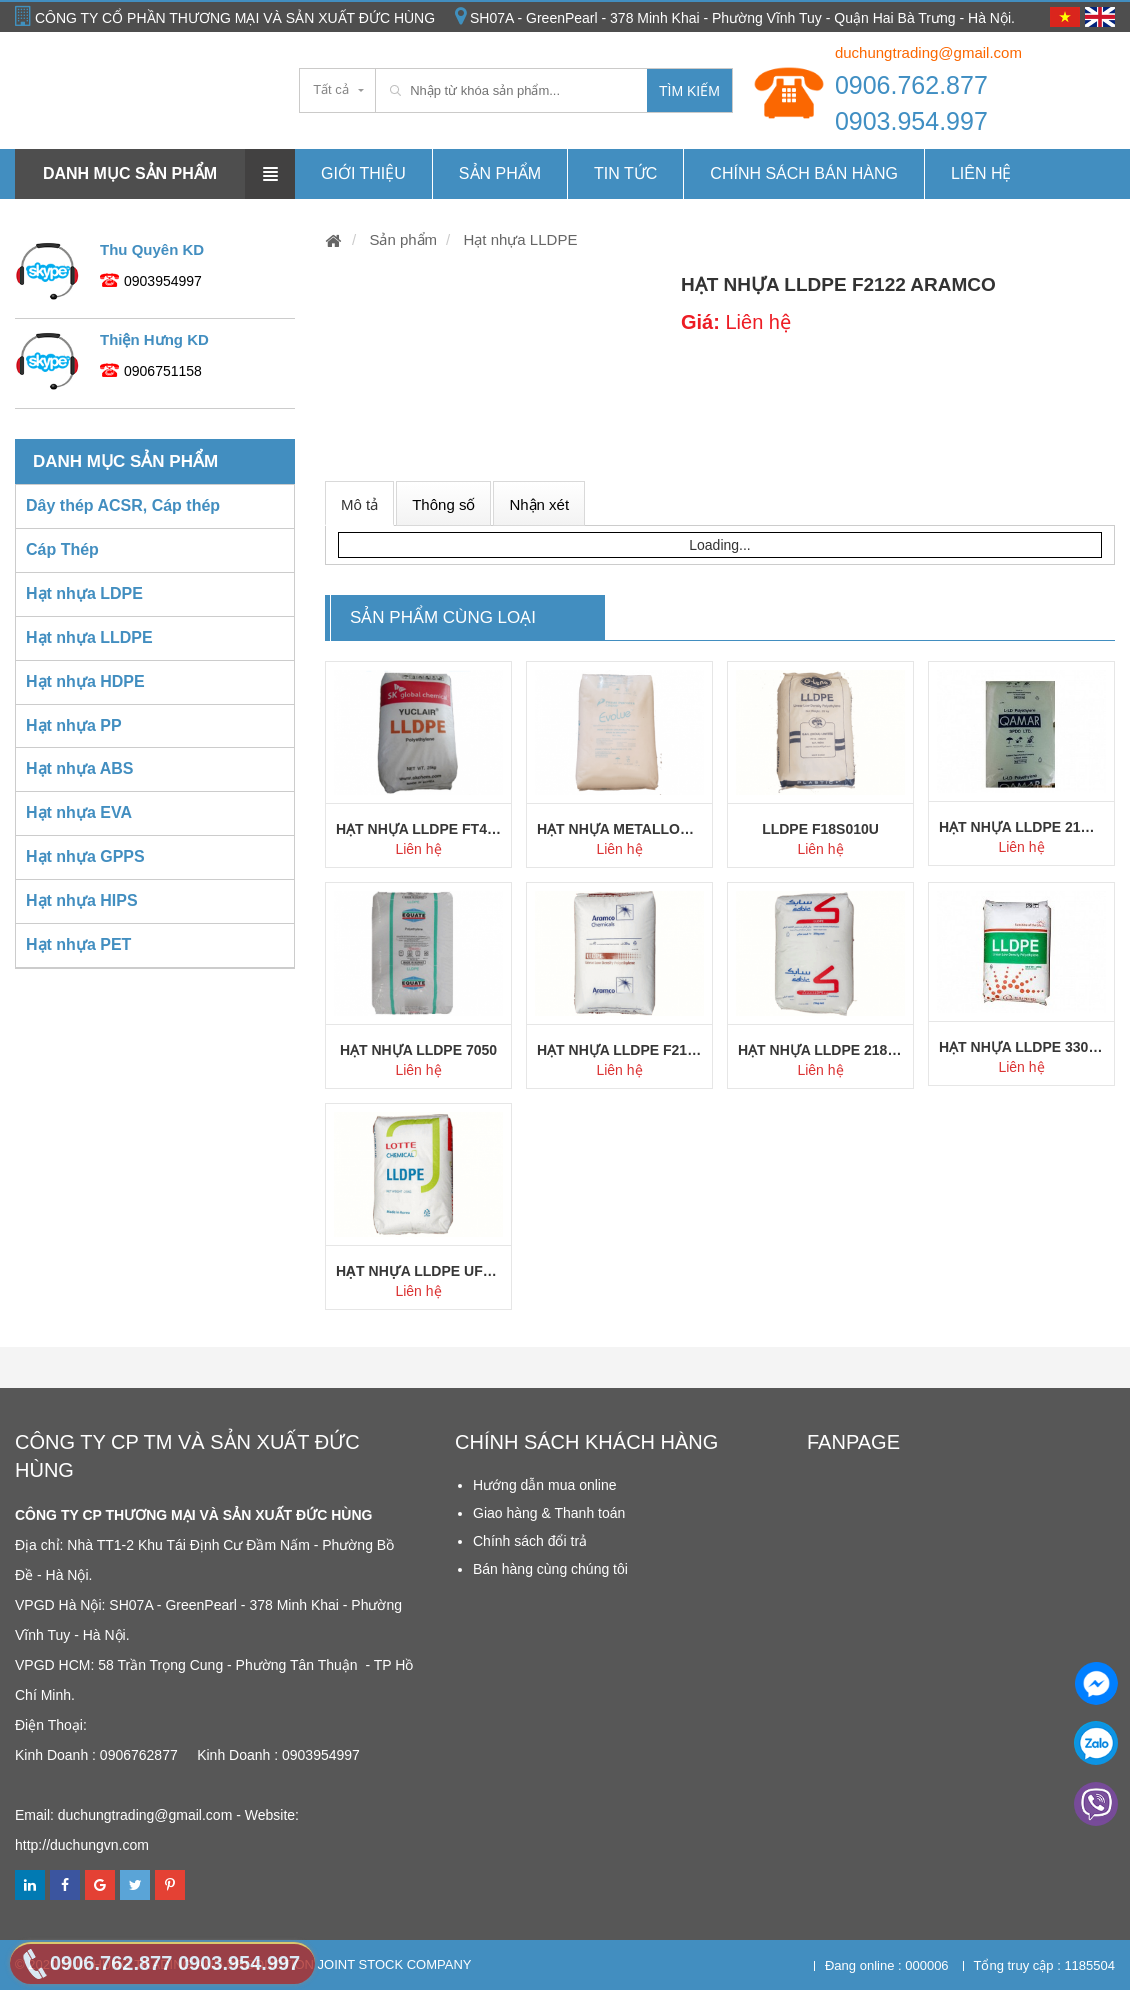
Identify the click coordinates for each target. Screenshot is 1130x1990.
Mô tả (359, 504)
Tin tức (625, 173)
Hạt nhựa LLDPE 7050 (418, 1050)
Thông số (443, 504)
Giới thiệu (363, 173)
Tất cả (331, 89)
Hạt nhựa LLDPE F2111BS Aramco (619, 1050)
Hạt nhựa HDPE (85, 681)
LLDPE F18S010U (820, 829)
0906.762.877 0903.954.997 (911, 103)
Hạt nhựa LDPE (84, 593)
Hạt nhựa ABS (79, 768)
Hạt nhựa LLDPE (518, 239)
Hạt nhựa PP (74, 725)
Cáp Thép (62, 549)
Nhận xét (539, 504)
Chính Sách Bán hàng (804, 173)
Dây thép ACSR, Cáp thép (123, 505)
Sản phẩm (500, 173)
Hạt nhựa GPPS (85, 856)
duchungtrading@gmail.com (928, 52)
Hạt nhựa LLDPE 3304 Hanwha (1021, 1047)
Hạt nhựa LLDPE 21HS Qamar (1021, 827)
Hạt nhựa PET (78, 944)
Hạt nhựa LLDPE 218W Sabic (820, 1050)
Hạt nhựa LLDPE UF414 (418, 1271)
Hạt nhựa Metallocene (619, 829)
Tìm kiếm (689, 91)
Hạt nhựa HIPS (82, 900)
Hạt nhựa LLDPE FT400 (418, 829)
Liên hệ (981, 173)
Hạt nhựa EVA (79, 812)
